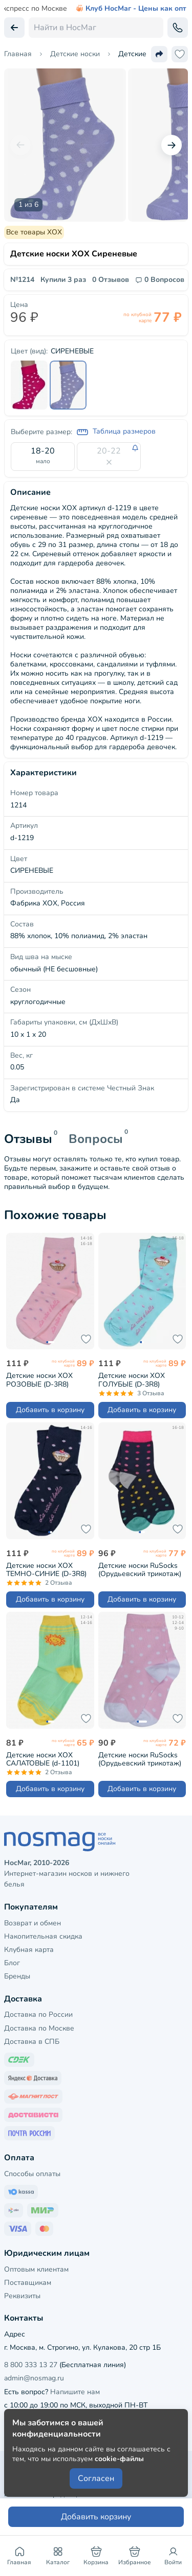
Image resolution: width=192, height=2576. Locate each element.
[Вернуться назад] (14, 27)
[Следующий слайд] (171, 145)
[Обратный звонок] (177, 27)
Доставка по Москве (39, 2028)
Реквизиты (22, 2296)
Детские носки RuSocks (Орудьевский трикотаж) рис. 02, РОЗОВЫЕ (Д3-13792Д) (139, 1759)
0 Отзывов (110, 279)
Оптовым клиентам (36, 2269)
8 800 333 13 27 (30, 2365)
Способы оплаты (32, 2174)
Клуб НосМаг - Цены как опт (130, 8)
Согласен (96, 2478)
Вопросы (96, 1139)
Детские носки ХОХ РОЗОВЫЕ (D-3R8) (39, 1380)
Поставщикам (27, 2282)
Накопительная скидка (43, 1936)
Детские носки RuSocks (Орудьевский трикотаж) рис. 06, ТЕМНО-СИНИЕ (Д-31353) (139, 1570)
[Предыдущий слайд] (20, 145)
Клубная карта (29, 1949)
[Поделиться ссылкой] (159, 54)
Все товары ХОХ (34, 232)
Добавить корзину (96, 2516)
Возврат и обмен (32, 1923)
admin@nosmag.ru (34, 2378)
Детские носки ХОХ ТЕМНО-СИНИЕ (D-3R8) (46, 1570)
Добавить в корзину (50, 1410)
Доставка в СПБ (31, 2041)
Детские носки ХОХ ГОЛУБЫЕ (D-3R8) (131, 1380)
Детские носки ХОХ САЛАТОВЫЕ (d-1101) (42, 1759)
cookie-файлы (119, 2459)
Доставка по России (38, 2014)
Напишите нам (75, 2392)
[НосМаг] (96, 1841)
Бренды (17, 1976)
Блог (12, 1963)
